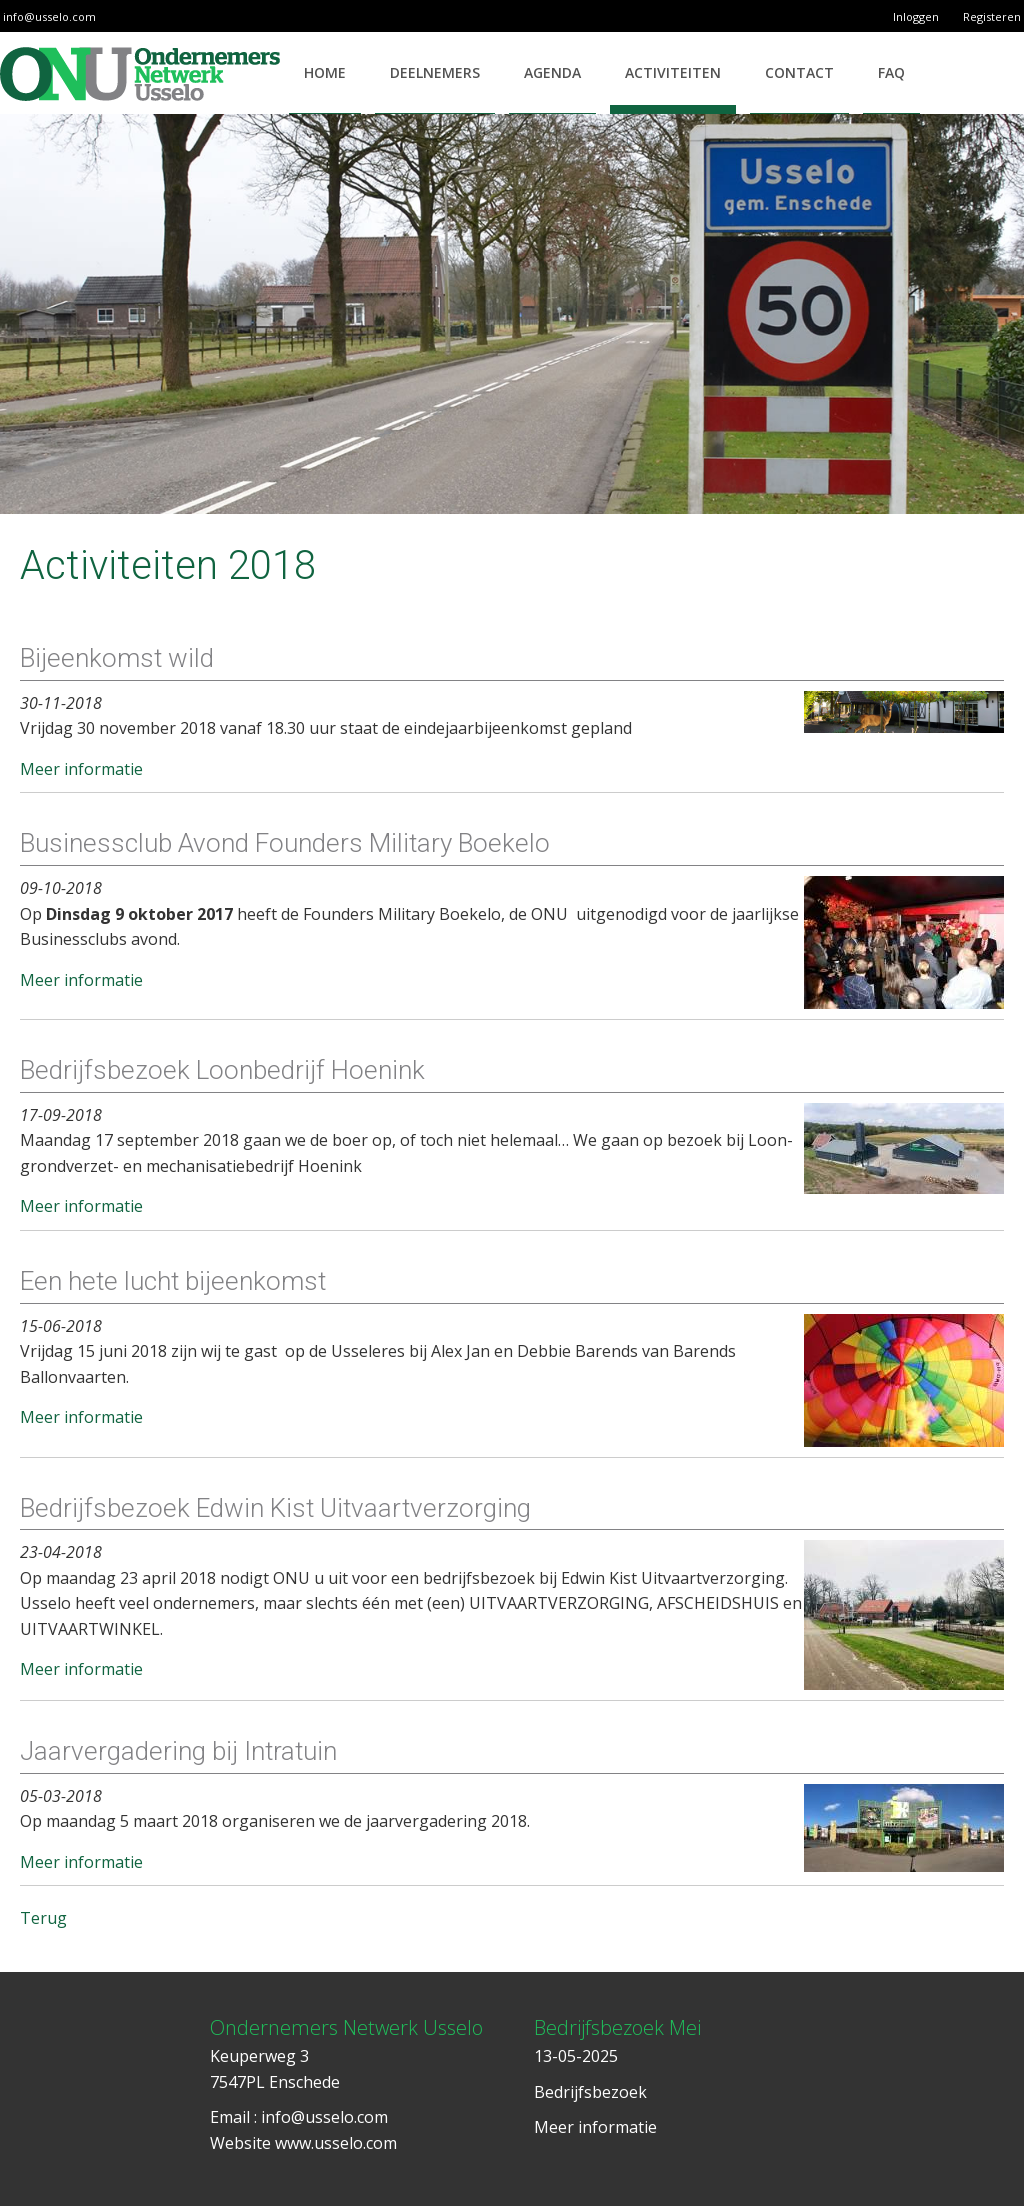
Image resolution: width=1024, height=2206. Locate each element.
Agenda (552, 72)
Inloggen (916, 16)
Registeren (992, 16)
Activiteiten (673, 72)
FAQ (891, 72)
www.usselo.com (336, 2143)
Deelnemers (435, 72)
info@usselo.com (49, 16)
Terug (43, 1918)
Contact (799, 72)
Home (325, 72)
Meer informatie (81, 769)
